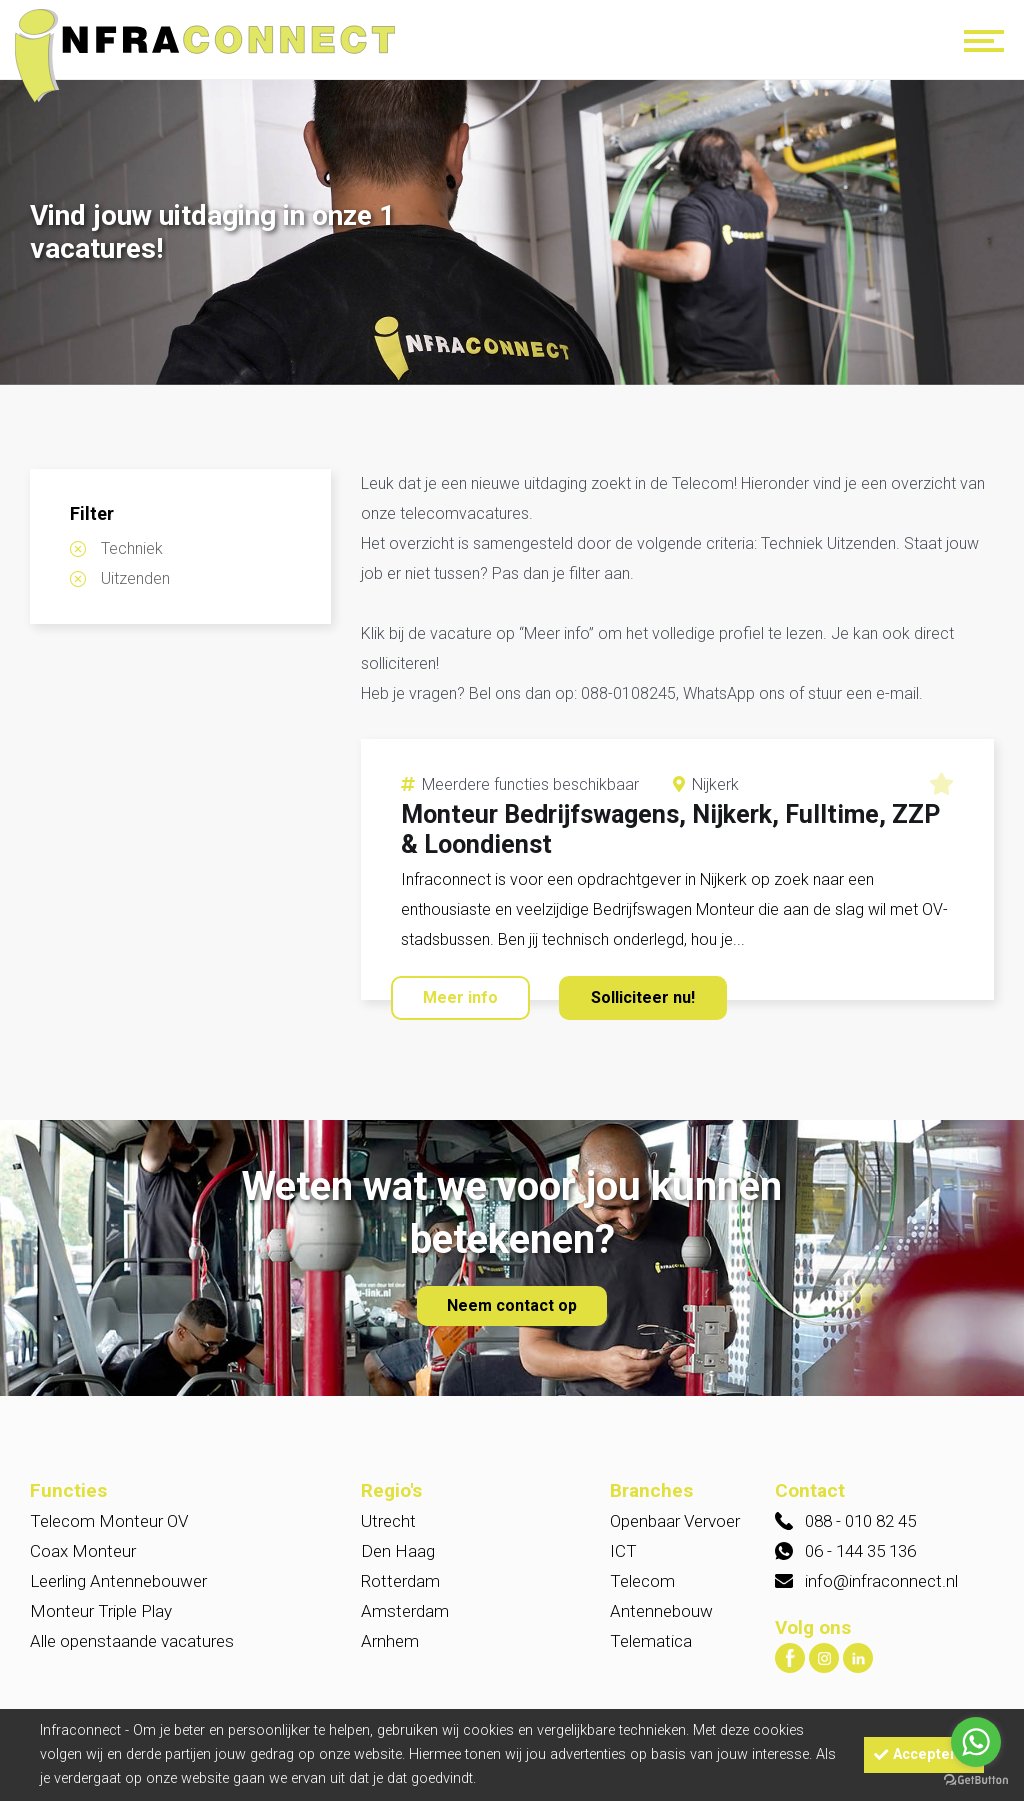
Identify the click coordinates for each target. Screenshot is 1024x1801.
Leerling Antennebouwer (118, 1581)
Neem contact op (512, 1305)
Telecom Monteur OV (109, 1521)
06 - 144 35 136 (860, 1551)
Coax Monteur (83, 1551)
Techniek (132, 548)
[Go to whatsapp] (976, 1742)
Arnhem (390, 1641)
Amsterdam (405, 1611)
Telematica (651, 1641)
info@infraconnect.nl (881, 1581)
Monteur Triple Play (101, 1611)
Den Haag (398, 1551)
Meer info (460, 997)
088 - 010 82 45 (860, 1521)
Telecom (642, 1581)
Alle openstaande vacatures (132, 1641)
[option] (512, 234)
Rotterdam (400, 1581)
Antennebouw (661, 1611)
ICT (623, 1551)
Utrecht (388, 1521)
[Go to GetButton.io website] (976, 1780)
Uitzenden (135, 578)
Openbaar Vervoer (675, 1521)
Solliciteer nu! (643, 997)
